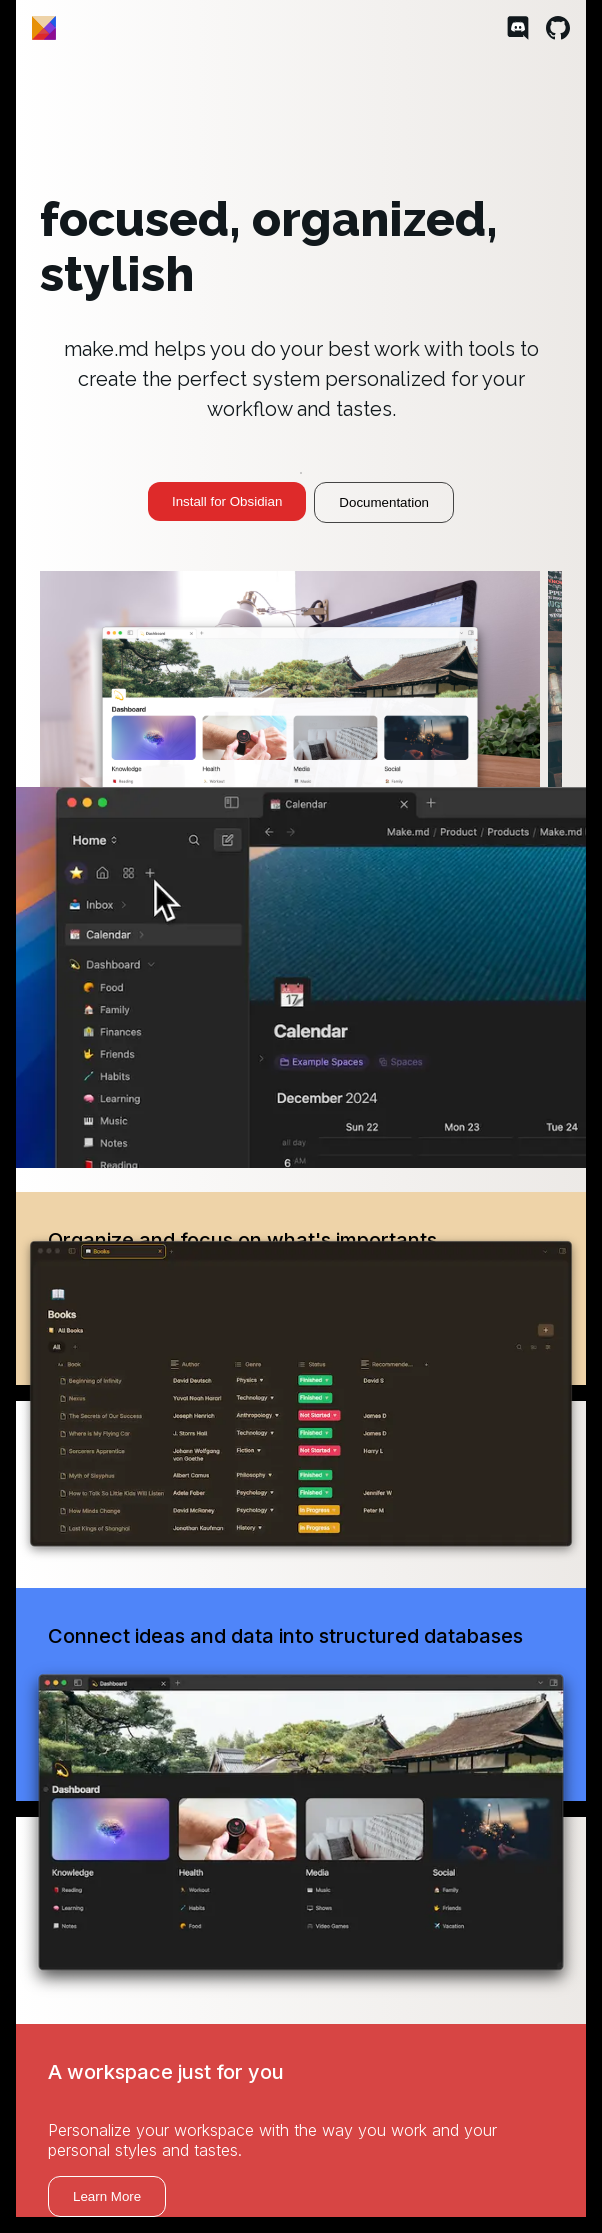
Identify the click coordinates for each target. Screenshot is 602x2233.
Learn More (107, 2196)
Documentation (384, 502)
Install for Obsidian (227, 501)
